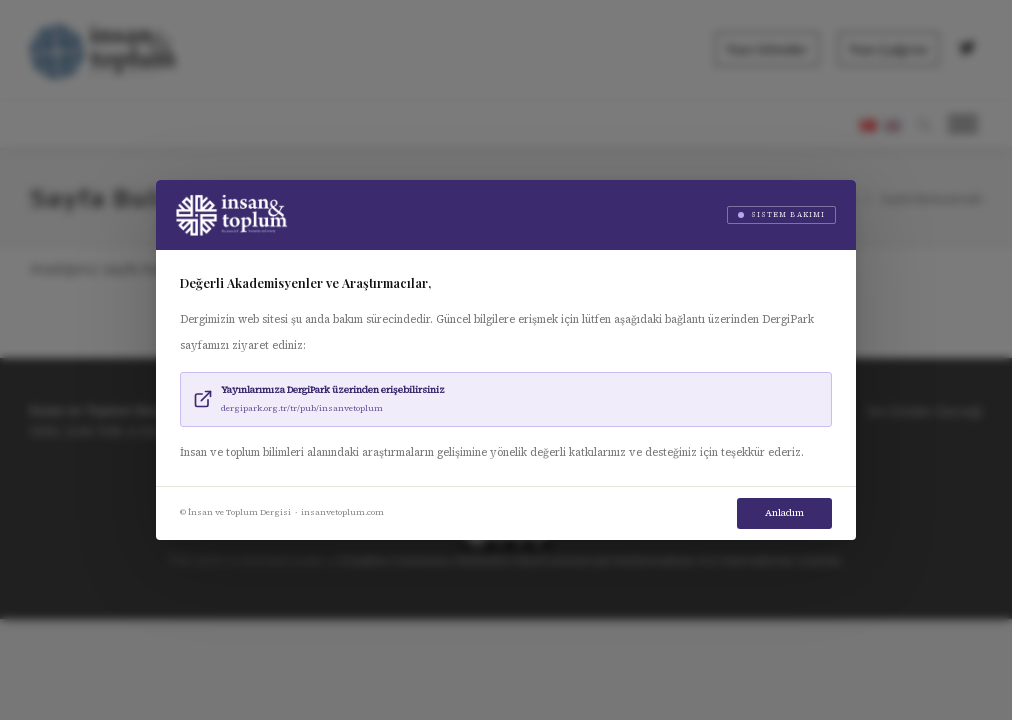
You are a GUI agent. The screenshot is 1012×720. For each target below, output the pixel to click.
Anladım (784, 512)
